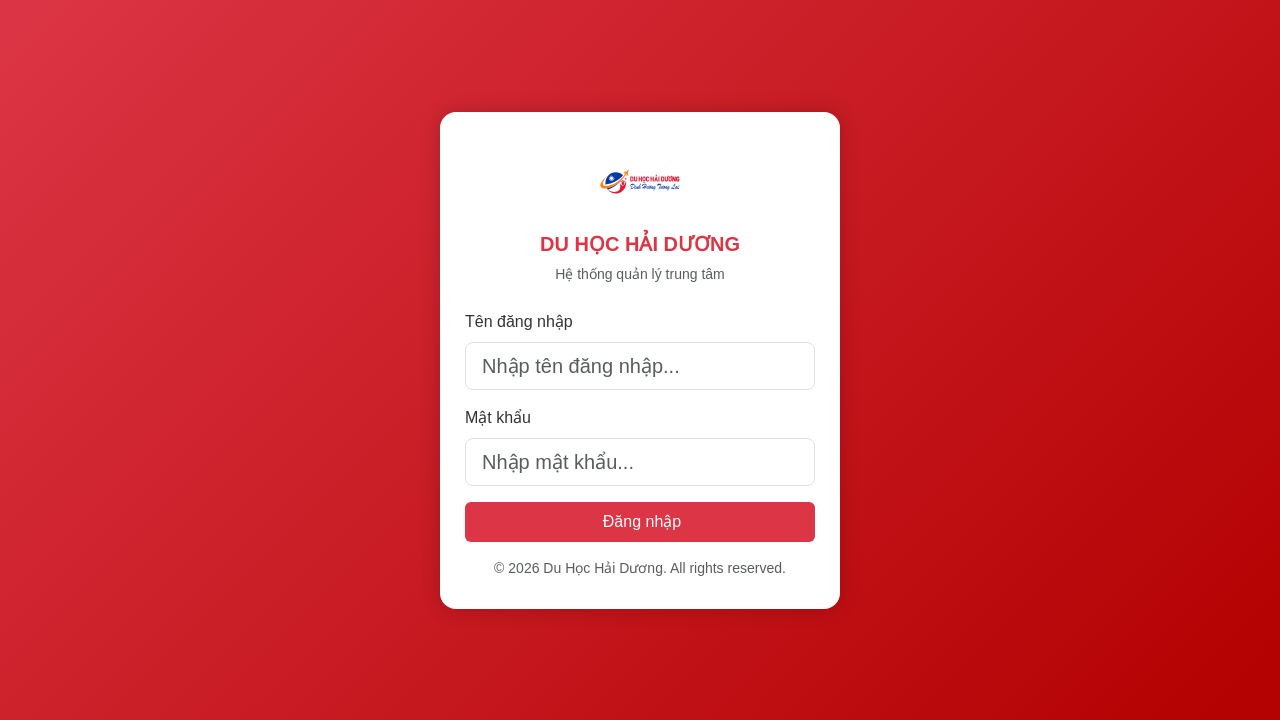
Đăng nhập (642, 521)
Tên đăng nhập (519, 321)
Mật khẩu (498, 417)
